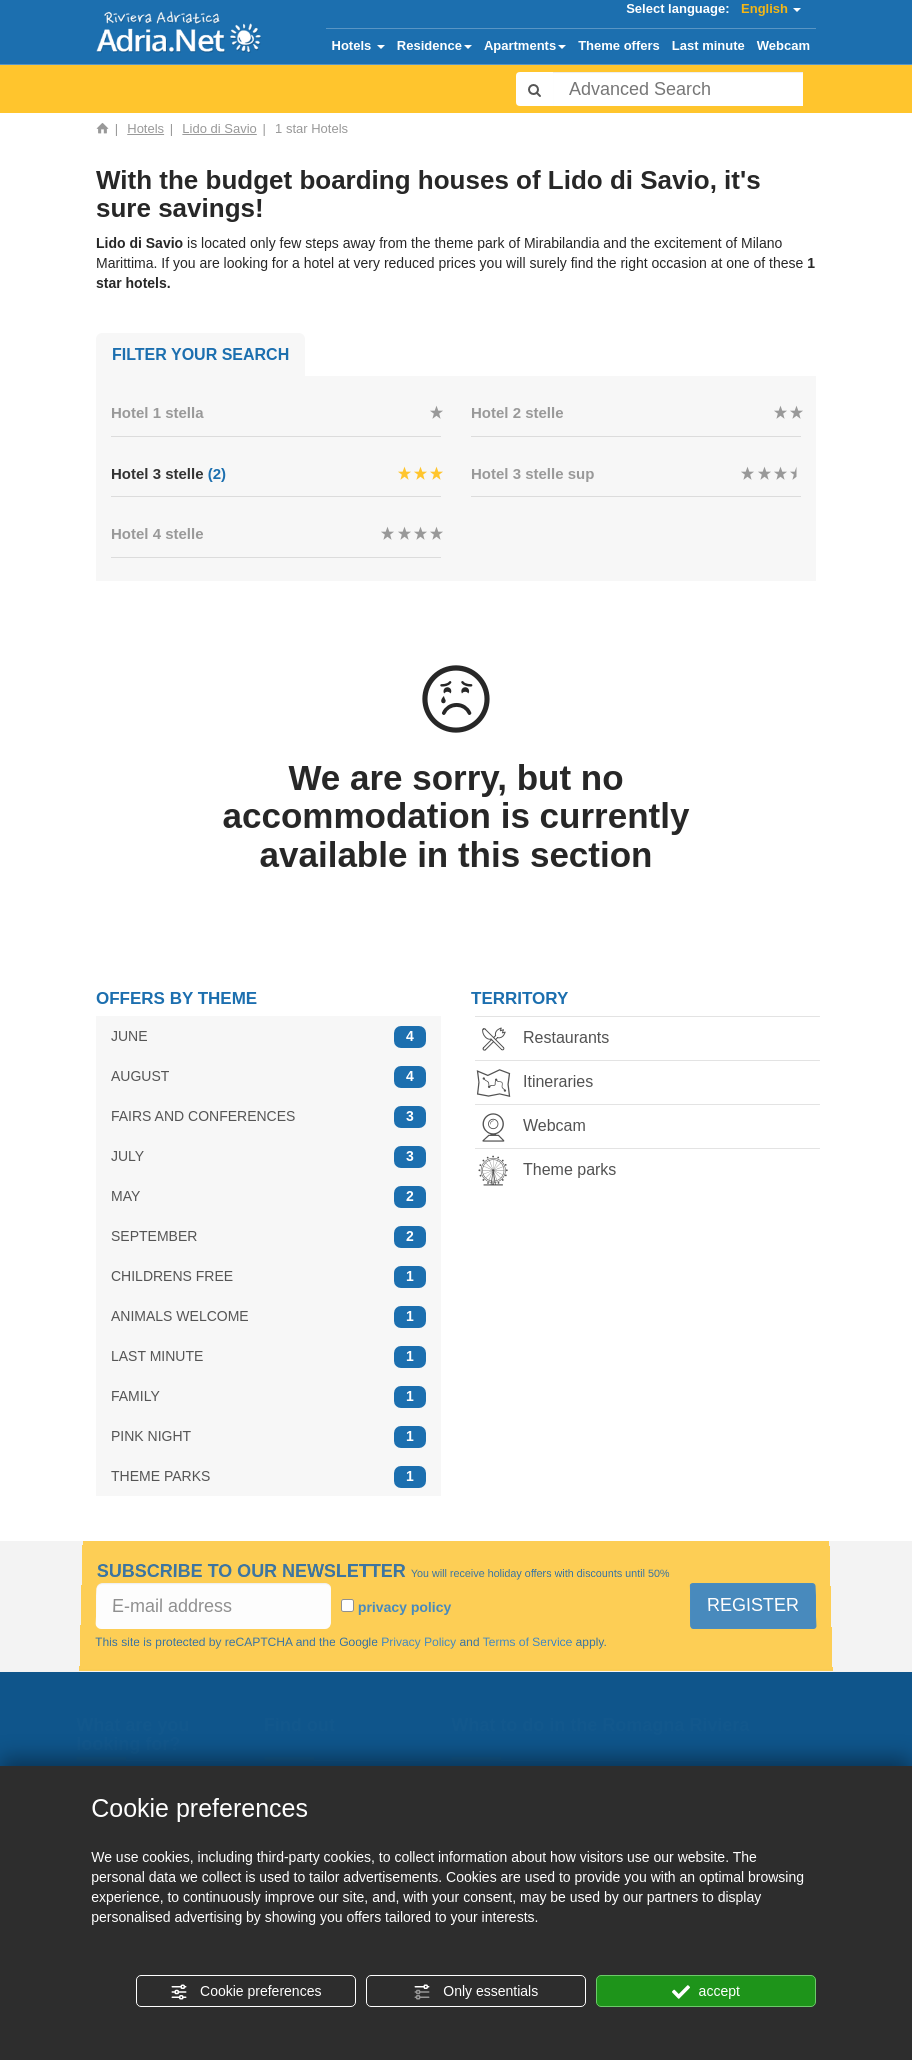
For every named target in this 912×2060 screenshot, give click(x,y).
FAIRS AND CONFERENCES (268, 1116)
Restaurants (548, 1039)
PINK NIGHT (268, 1436)
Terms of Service (526, 1642)
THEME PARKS (268, 1476)
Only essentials (475, 1992)
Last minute (708, 45)
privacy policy (405, 1607)
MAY (268, 1196)
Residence (434, 45)
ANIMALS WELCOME (268, 1316)
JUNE (268, 1036)
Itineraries (540, 1083)
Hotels (358, 45)
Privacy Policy (419, 1642)
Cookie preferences (245, 1992)
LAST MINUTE (268, 1356)
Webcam (783, 45)
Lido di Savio (219, 128)
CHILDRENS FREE (268, 1276)
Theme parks (551, 1171)
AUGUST (268, 1076)
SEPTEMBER (268, 1236)
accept (706, 1992)
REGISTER (753, 1605)
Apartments (525, 45)
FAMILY (268, 1396)
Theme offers (619, 45)
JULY (268, 1156)
